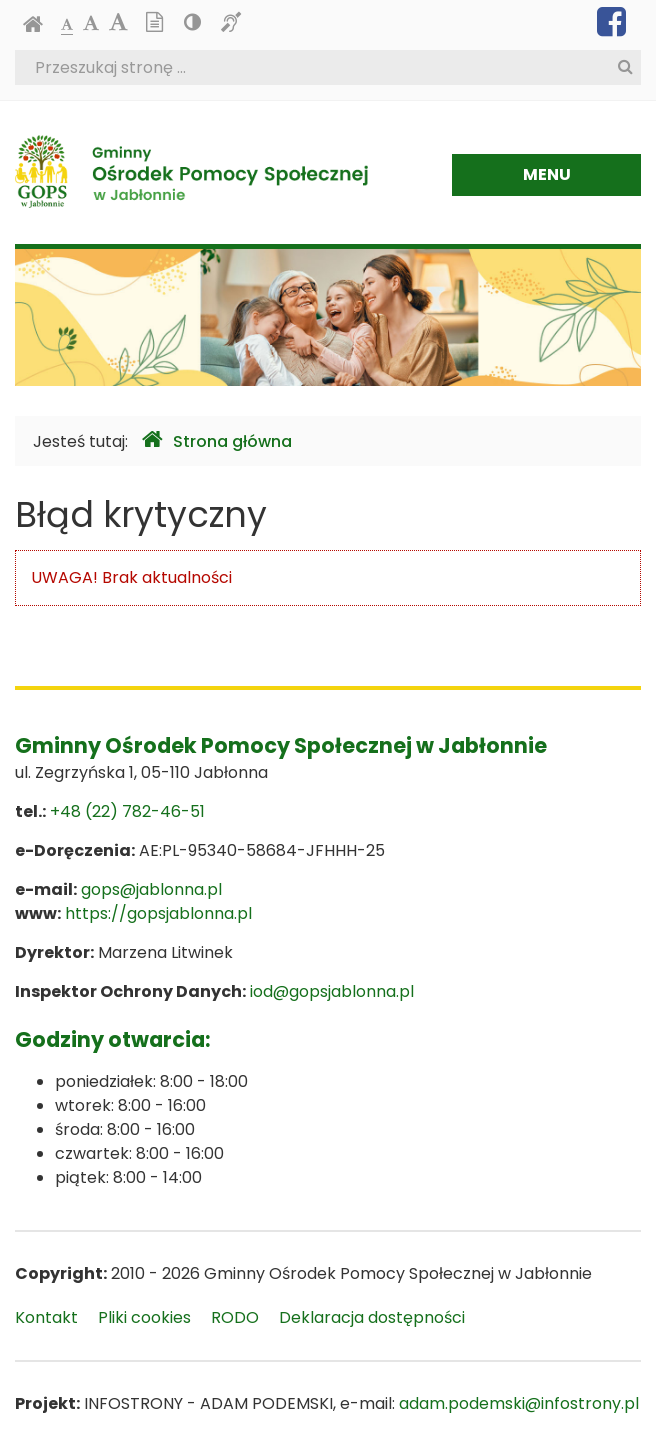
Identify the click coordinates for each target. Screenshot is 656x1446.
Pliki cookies (144, 1317)
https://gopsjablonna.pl (158, 913)
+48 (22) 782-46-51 (127, 811)
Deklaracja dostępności (372, 1317)
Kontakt (46, 1317)
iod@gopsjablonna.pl (332, 991)
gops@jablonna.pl (151, 889)
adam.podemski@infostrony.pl (519, 1403)
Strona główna (217, 440)
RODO (235, 1317)
